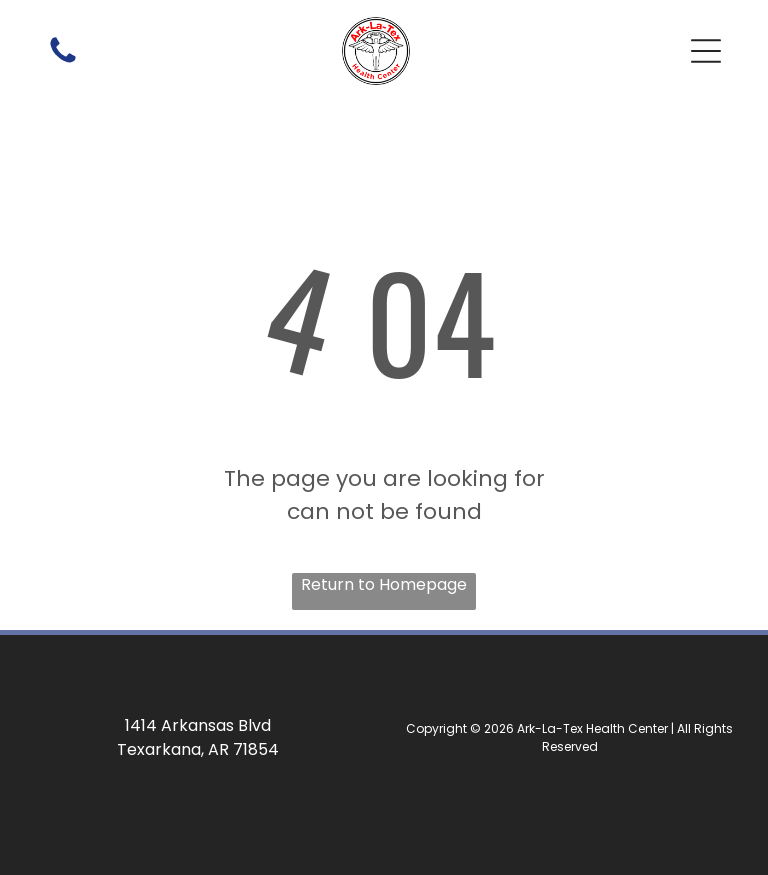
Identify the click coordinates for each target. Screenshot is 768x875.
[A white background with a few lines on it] (63, 61)
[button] (706, 51)
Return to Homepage (384, 584)
